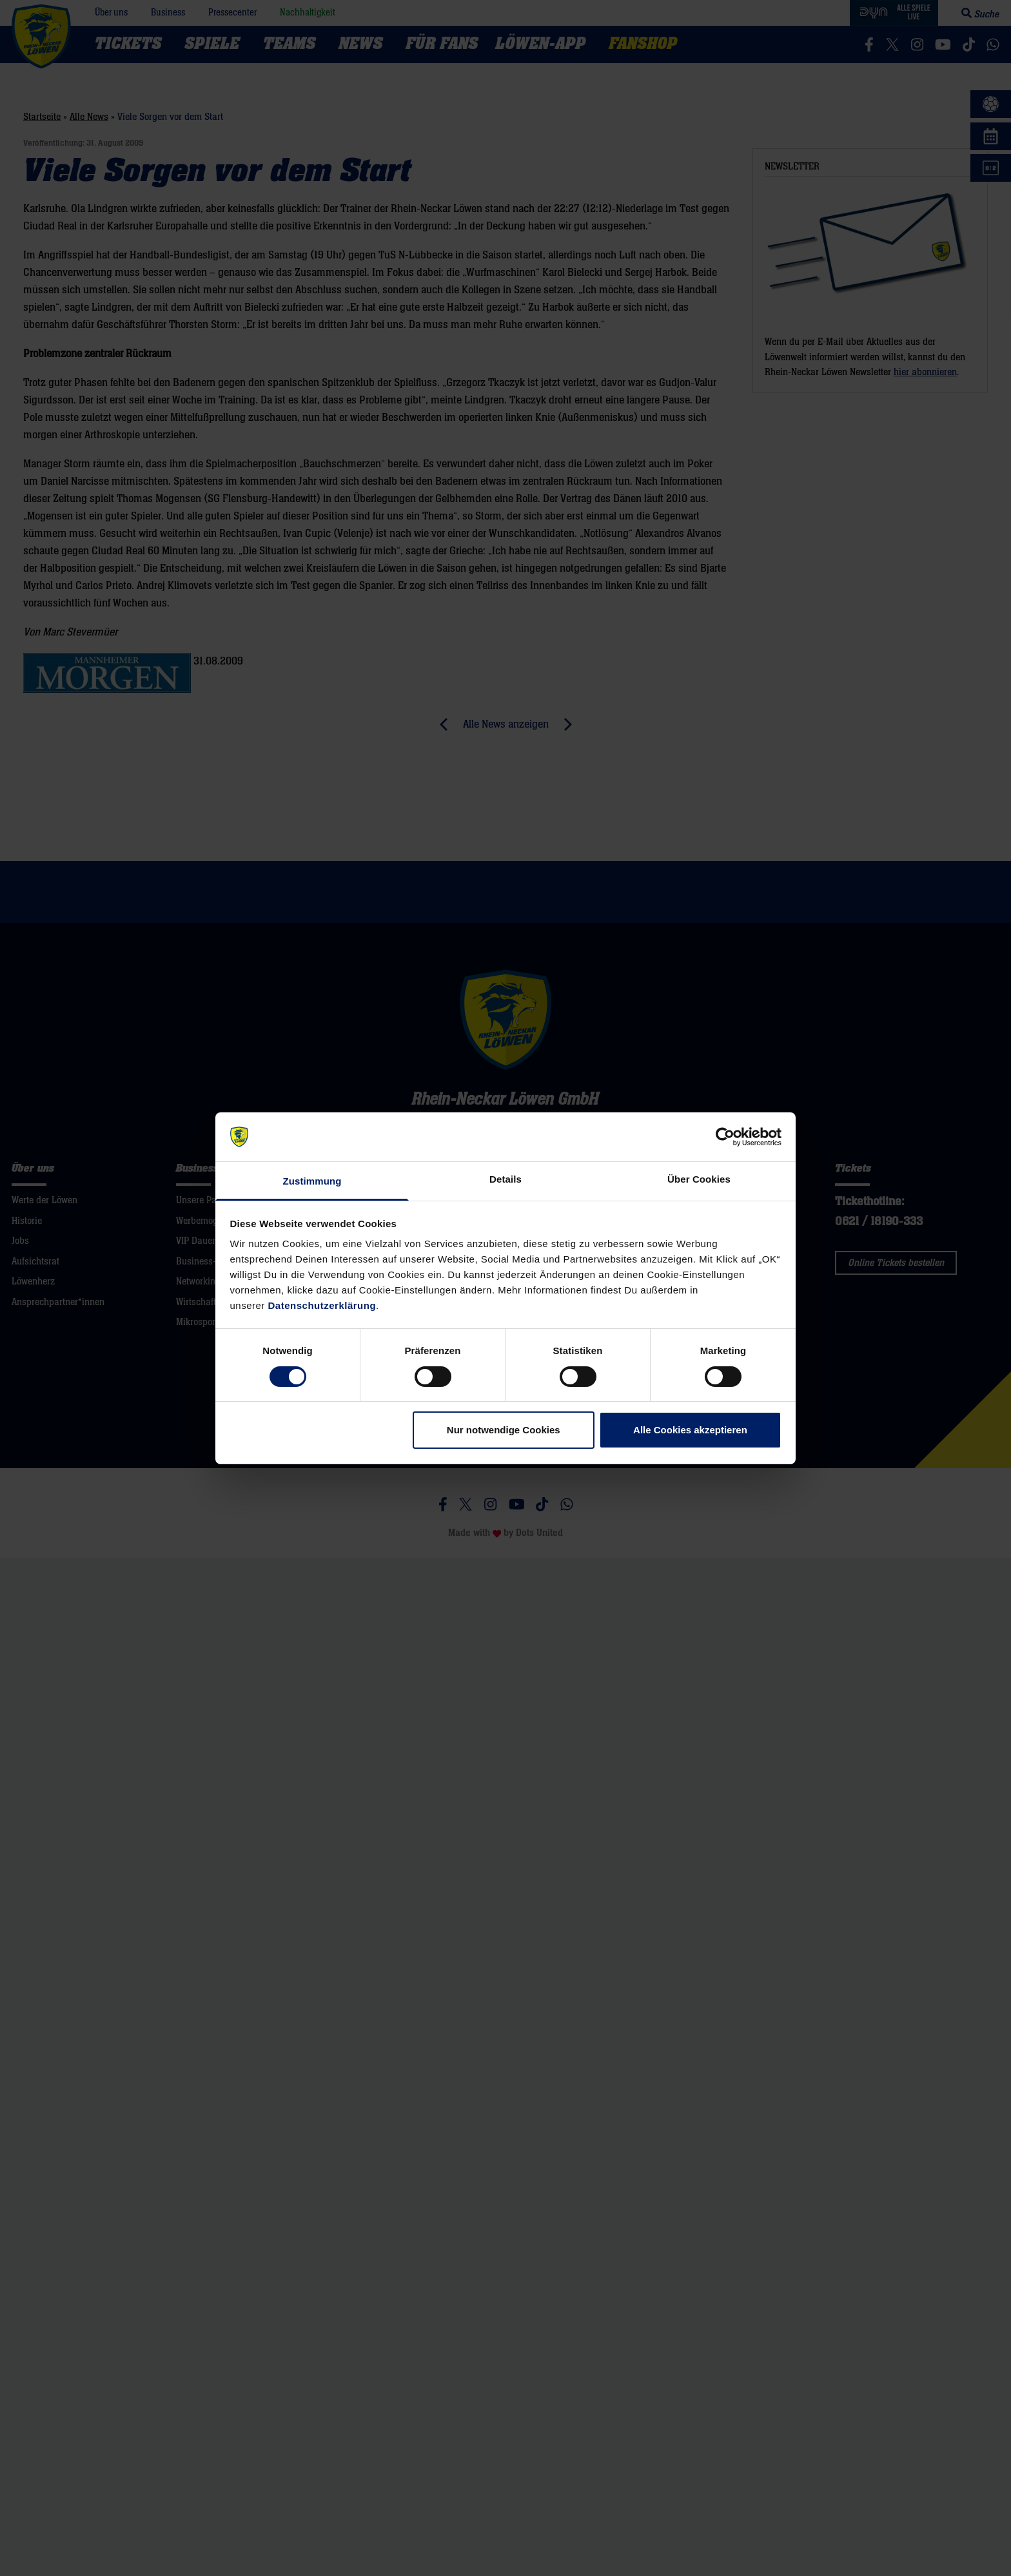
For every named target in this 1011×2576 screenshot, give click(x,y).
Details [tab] (505, 1179)
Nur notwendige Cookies (503, 1429)
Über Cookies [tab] (699, 1179)
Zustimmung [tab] (312, 1181)
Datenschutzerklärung (322, 1305)
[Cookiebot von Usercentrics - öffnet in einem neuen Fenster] (725, 1137)
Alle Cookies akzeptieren (690, 1429)
